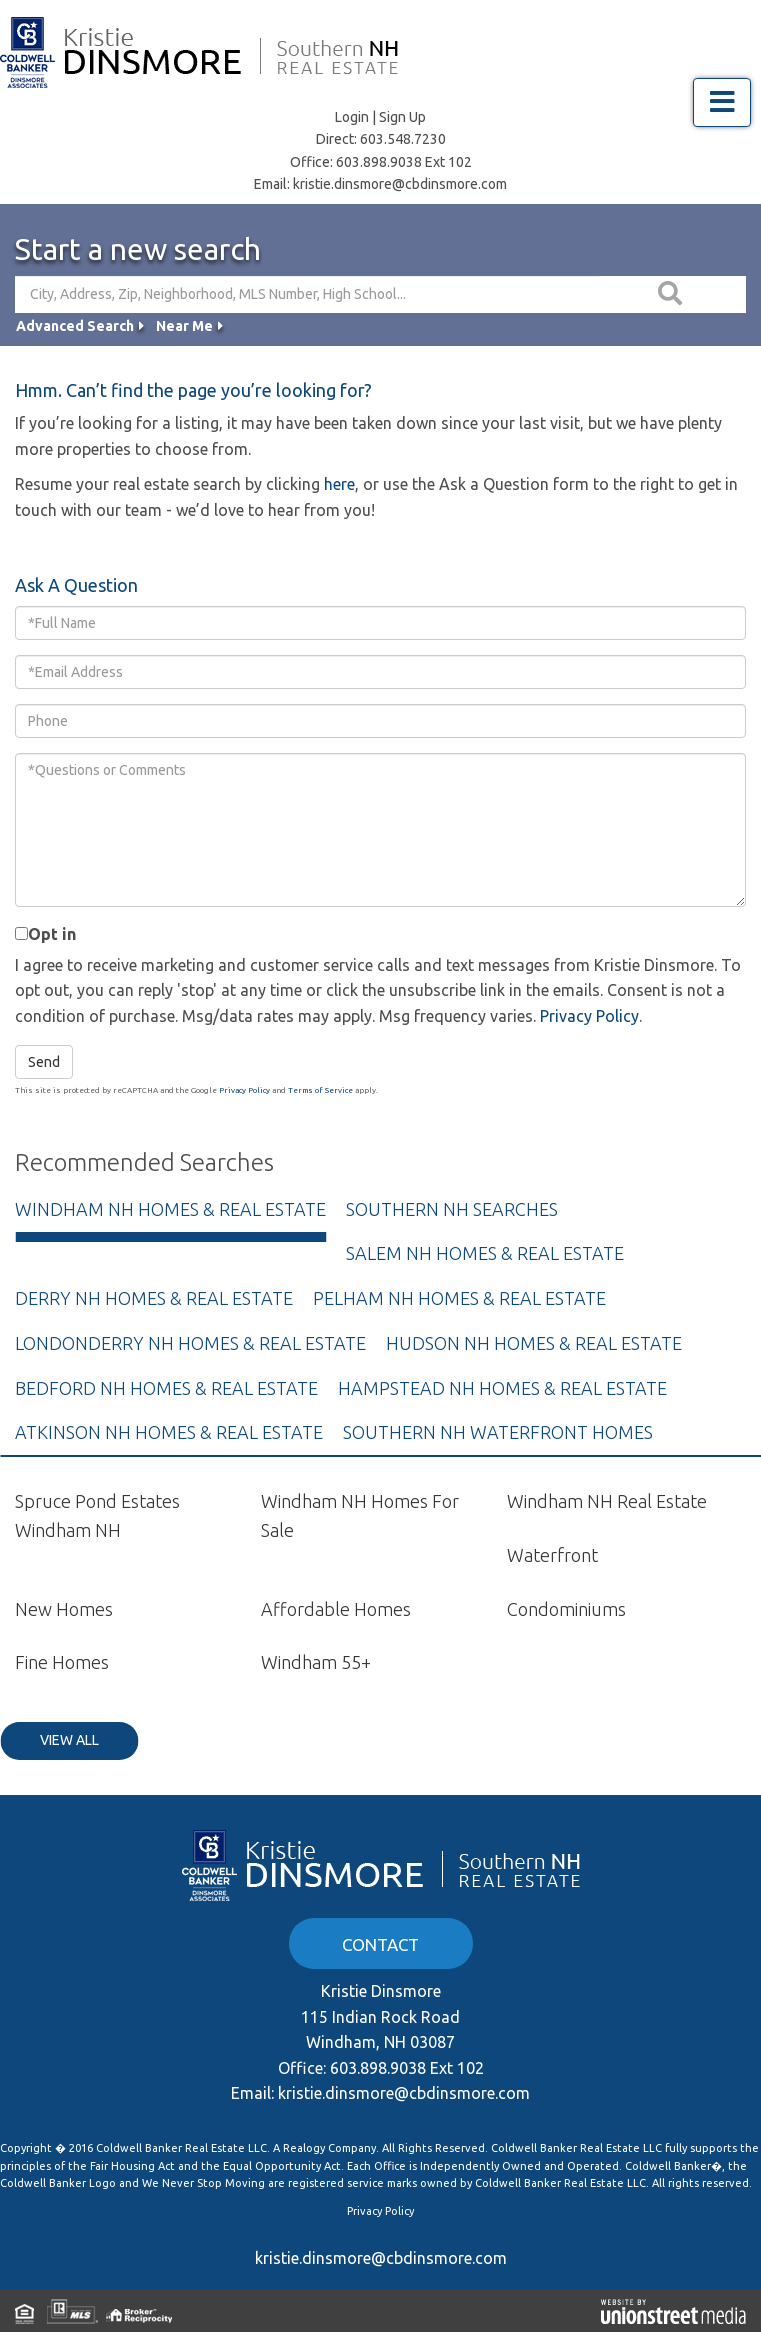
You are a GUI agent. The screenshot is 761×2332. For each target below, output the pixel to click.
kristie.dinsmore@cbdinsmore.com (400, 184)
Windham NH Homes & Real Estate (170, 1209)
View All (69, 1740)
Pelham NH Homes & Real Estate (459, 1298)
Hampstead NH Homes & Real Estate (502, 1388)
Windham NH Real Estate (607, 1501)
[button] (673, 294)
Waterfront (552, 1555)
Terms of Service (320, 1090)
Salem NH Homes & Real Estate (485, 1253)
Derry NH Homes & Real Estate (154, 1298)
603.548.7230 (403, 139)
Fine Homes (62, 1662)
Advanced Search (75, 326)
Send (44, 1062)
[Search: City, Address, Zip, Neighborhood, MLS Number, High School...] (307, 294)
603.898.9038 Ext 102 (404, 162)
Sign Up (402, 117)
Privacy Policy (589, 1016)
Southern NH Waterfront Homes (498, 1432)
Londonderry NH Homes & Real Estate (190, 1343)
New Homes (64, 1609)
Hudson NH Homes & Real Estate (534, 1343)
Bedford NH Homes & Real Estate (166, 1388)
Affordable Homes (336, 1609)
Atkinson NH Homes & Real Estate (169, 1432)
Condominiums (566, 1609)
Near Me (184, 326)
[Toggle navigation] (722, 102)
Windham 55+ (316, 1662)
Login (352, 117)
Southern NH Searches (452, 1209)
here (339, 484)
